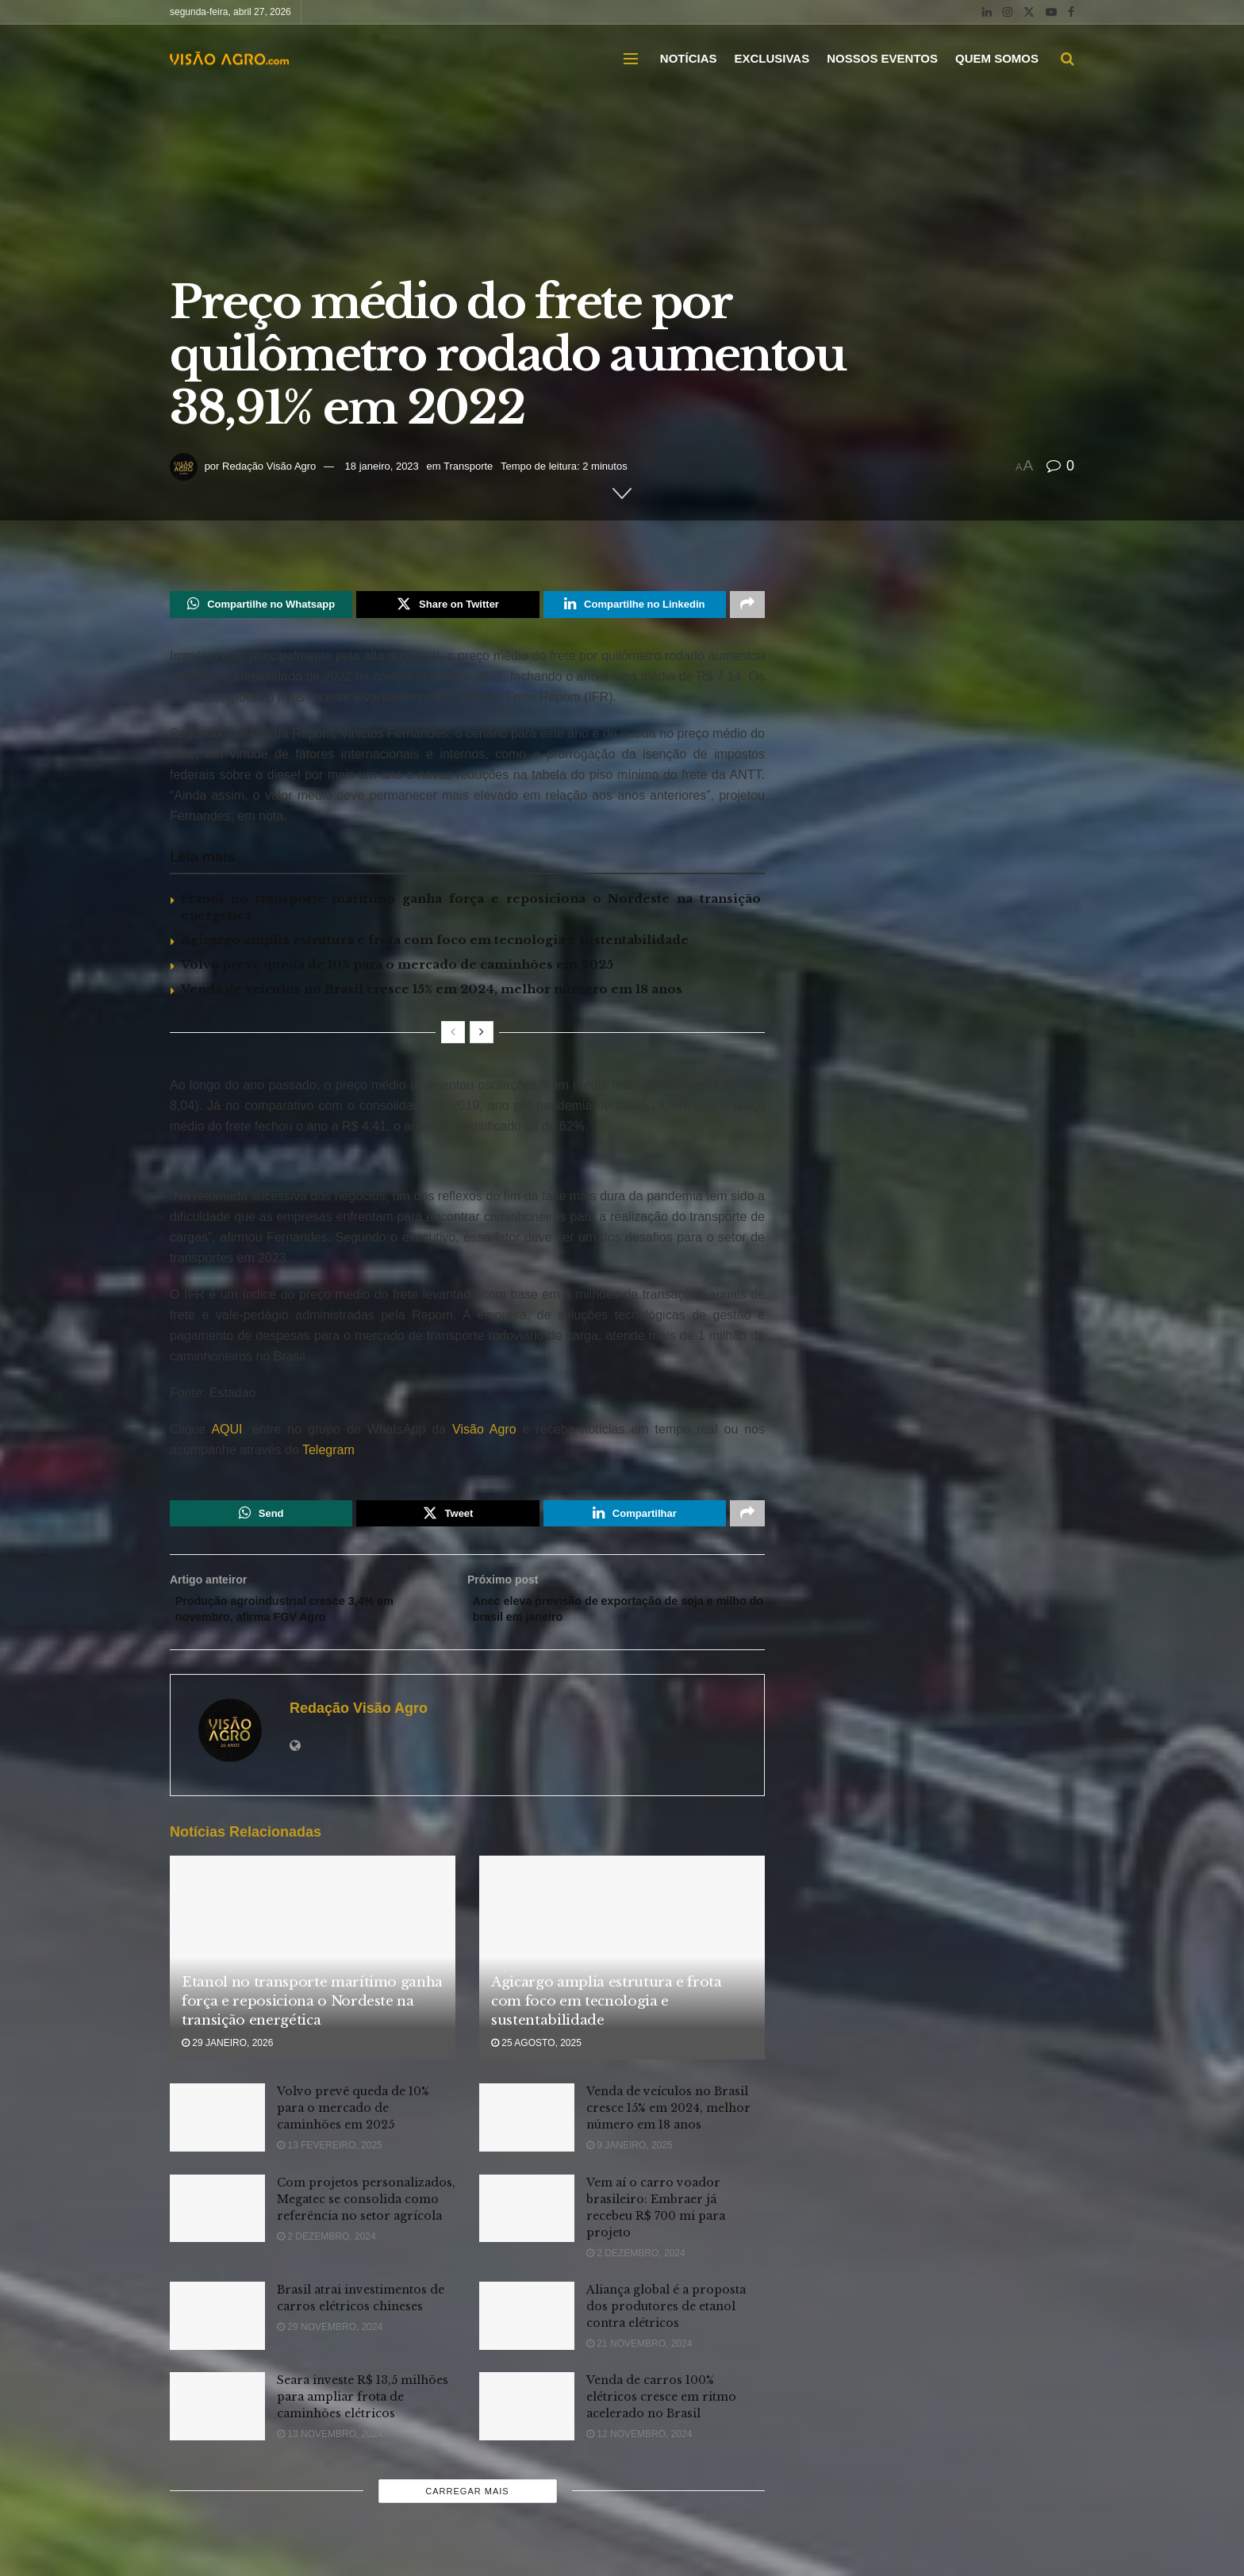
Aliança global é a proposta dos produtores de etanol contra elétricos (666, 2320)
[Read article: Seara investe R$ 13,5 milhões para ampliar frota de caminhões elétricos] (217, 2420)
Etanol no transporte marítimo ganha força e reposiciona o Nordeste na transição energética (312, 2015)
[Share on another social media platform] (747, 606)
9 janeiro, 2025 (629, 2159)
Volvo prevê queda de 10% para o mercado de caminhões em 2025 (397, 967)
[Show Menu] (631, 58)
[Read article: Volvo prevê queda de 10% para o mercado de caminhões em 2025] (217, 2132)
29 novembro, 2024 (329, 2340)
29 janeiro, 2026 (227, 2056)
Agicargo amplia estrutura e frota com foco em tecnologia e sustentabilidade (435, 942)
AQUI (223, 1432)
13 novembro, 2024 (329, 2448)
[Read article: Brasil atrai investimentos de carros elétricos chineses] (217, 2329)
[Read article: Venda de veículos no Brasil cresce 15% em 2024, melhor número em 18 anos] (526, 2132)
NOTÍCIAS (688, 58)
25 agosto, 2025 (536, 2056)
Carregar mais (467, 2504)
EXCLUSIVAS (771, 58)
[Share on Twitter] (447, 606)
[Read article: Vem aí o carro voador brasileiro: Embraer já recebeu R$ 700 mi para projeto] (526, 2222)
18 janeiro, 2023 (382, 466)
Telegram (328, 1453)
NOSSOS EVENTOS (882, 58)
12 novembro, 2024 (639, 2448)
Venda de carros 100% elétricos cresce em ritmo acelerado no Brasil (661, 2411)
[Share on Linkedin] (634, 606)
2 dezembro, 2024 (326, 2249)
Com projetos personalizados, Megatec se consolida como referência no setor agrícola (366, 2212)
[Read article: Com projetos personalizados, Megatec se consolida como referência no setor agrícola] (217, 2222)
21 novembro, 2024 (639, 2357)
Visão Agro (484, 1432)
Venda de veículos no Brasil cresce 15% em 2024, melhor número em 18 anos (431, 992)
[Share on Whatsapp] (261, 606)
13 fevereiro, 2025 (329, 2159)
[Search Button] (1067, 59)
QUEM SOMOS (997, 58)
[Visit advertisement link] (467, 1166)
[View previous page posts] (453, 1035)
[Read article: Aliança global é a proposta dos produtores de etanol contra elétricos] (526, 2329)
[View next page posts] (481, 1035)
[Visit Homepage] (229, 59)
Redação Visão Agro (269, 466)
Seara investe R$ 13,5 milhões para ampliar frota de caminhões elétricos (362, 2411)
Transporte (468, 466)
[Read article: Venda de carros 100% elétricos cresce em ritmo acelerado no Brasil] (526, 2420)
